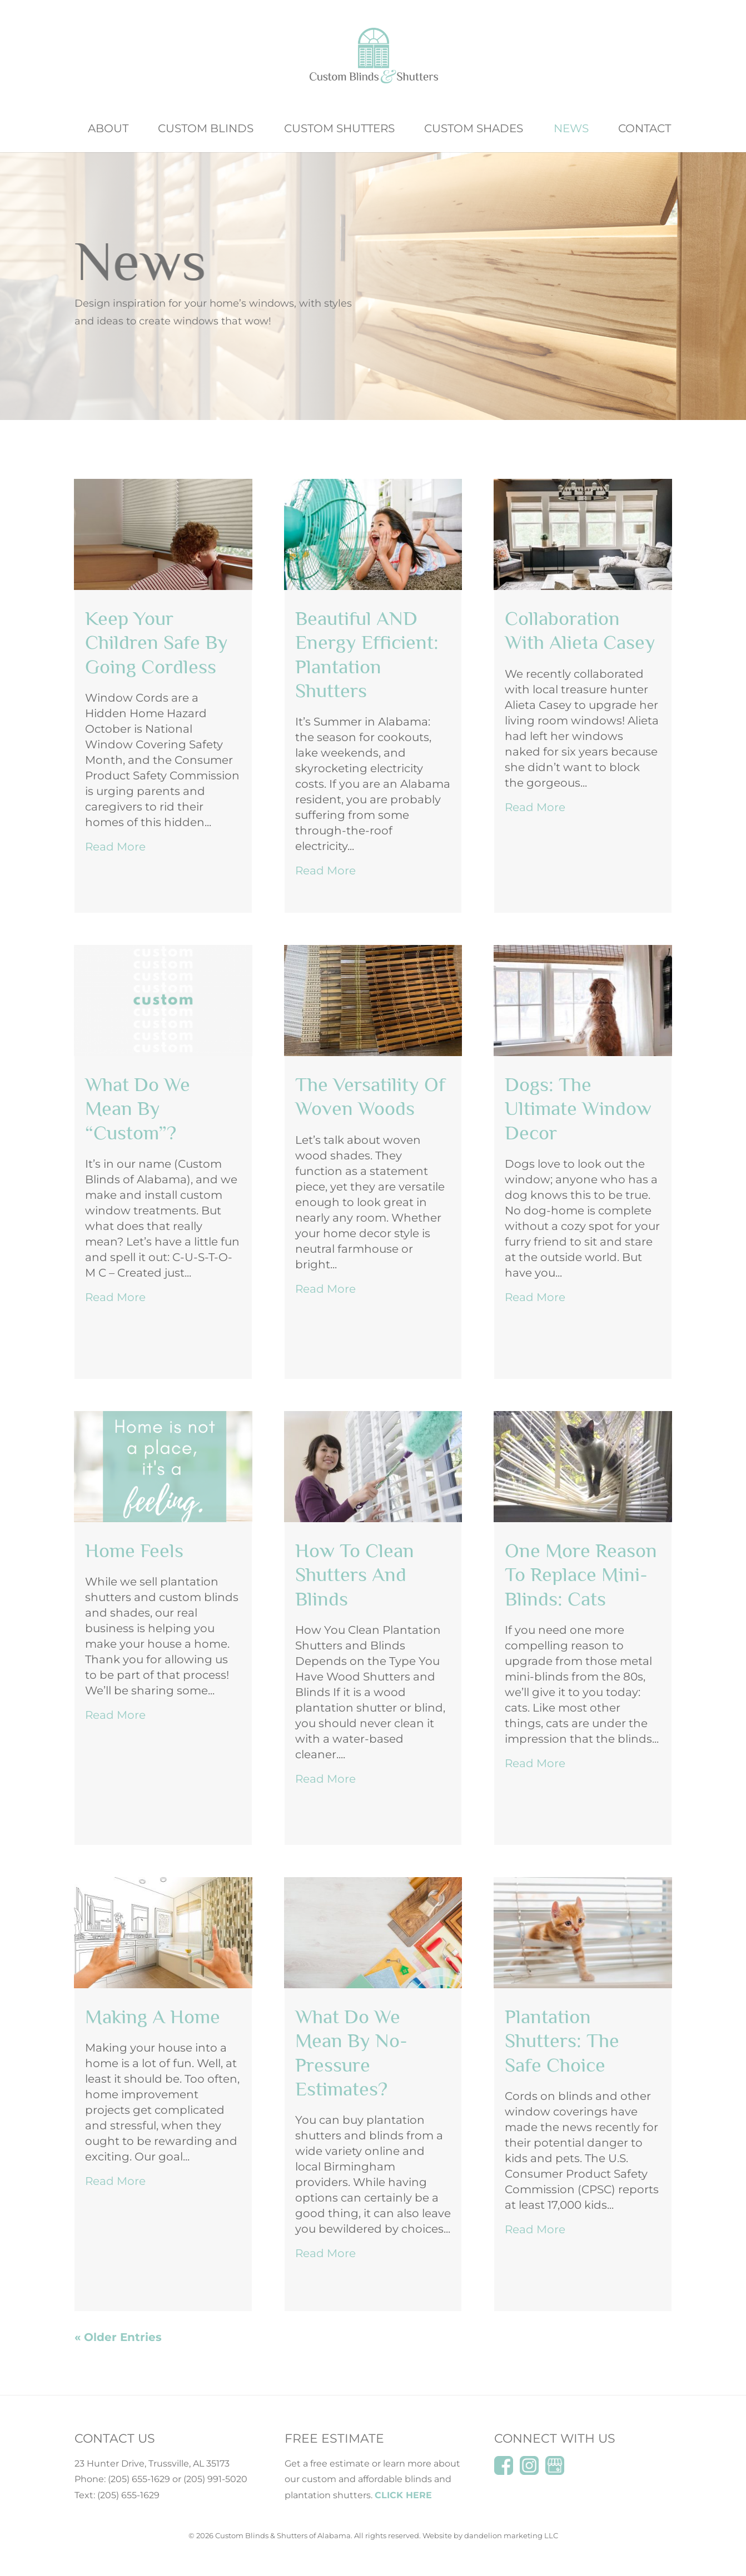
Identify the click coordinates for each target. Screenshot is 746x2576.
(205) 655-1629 (139, 2479)
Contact (644, 129)
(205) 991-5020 (215, 2479)
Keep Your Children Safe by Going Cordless (156, 642)
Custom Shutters (339, 129)
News (571, 129)
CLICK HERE (403, 2495)
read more (115, 846)
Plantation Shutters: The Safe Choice (562, 2040)
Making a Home (152, 2016)
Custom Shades (473, 129)
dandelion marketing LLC (511, 2535)
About (108, 129)
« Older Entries (118, 2337)
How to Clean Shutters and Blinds (354, 1574)
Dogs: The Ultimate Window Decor (578, 1108)
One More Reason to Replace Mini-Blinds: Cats (581, 1574)
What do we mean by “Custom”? (137, 1108)
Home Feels (134, 1550)
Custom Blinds (205, 129)
